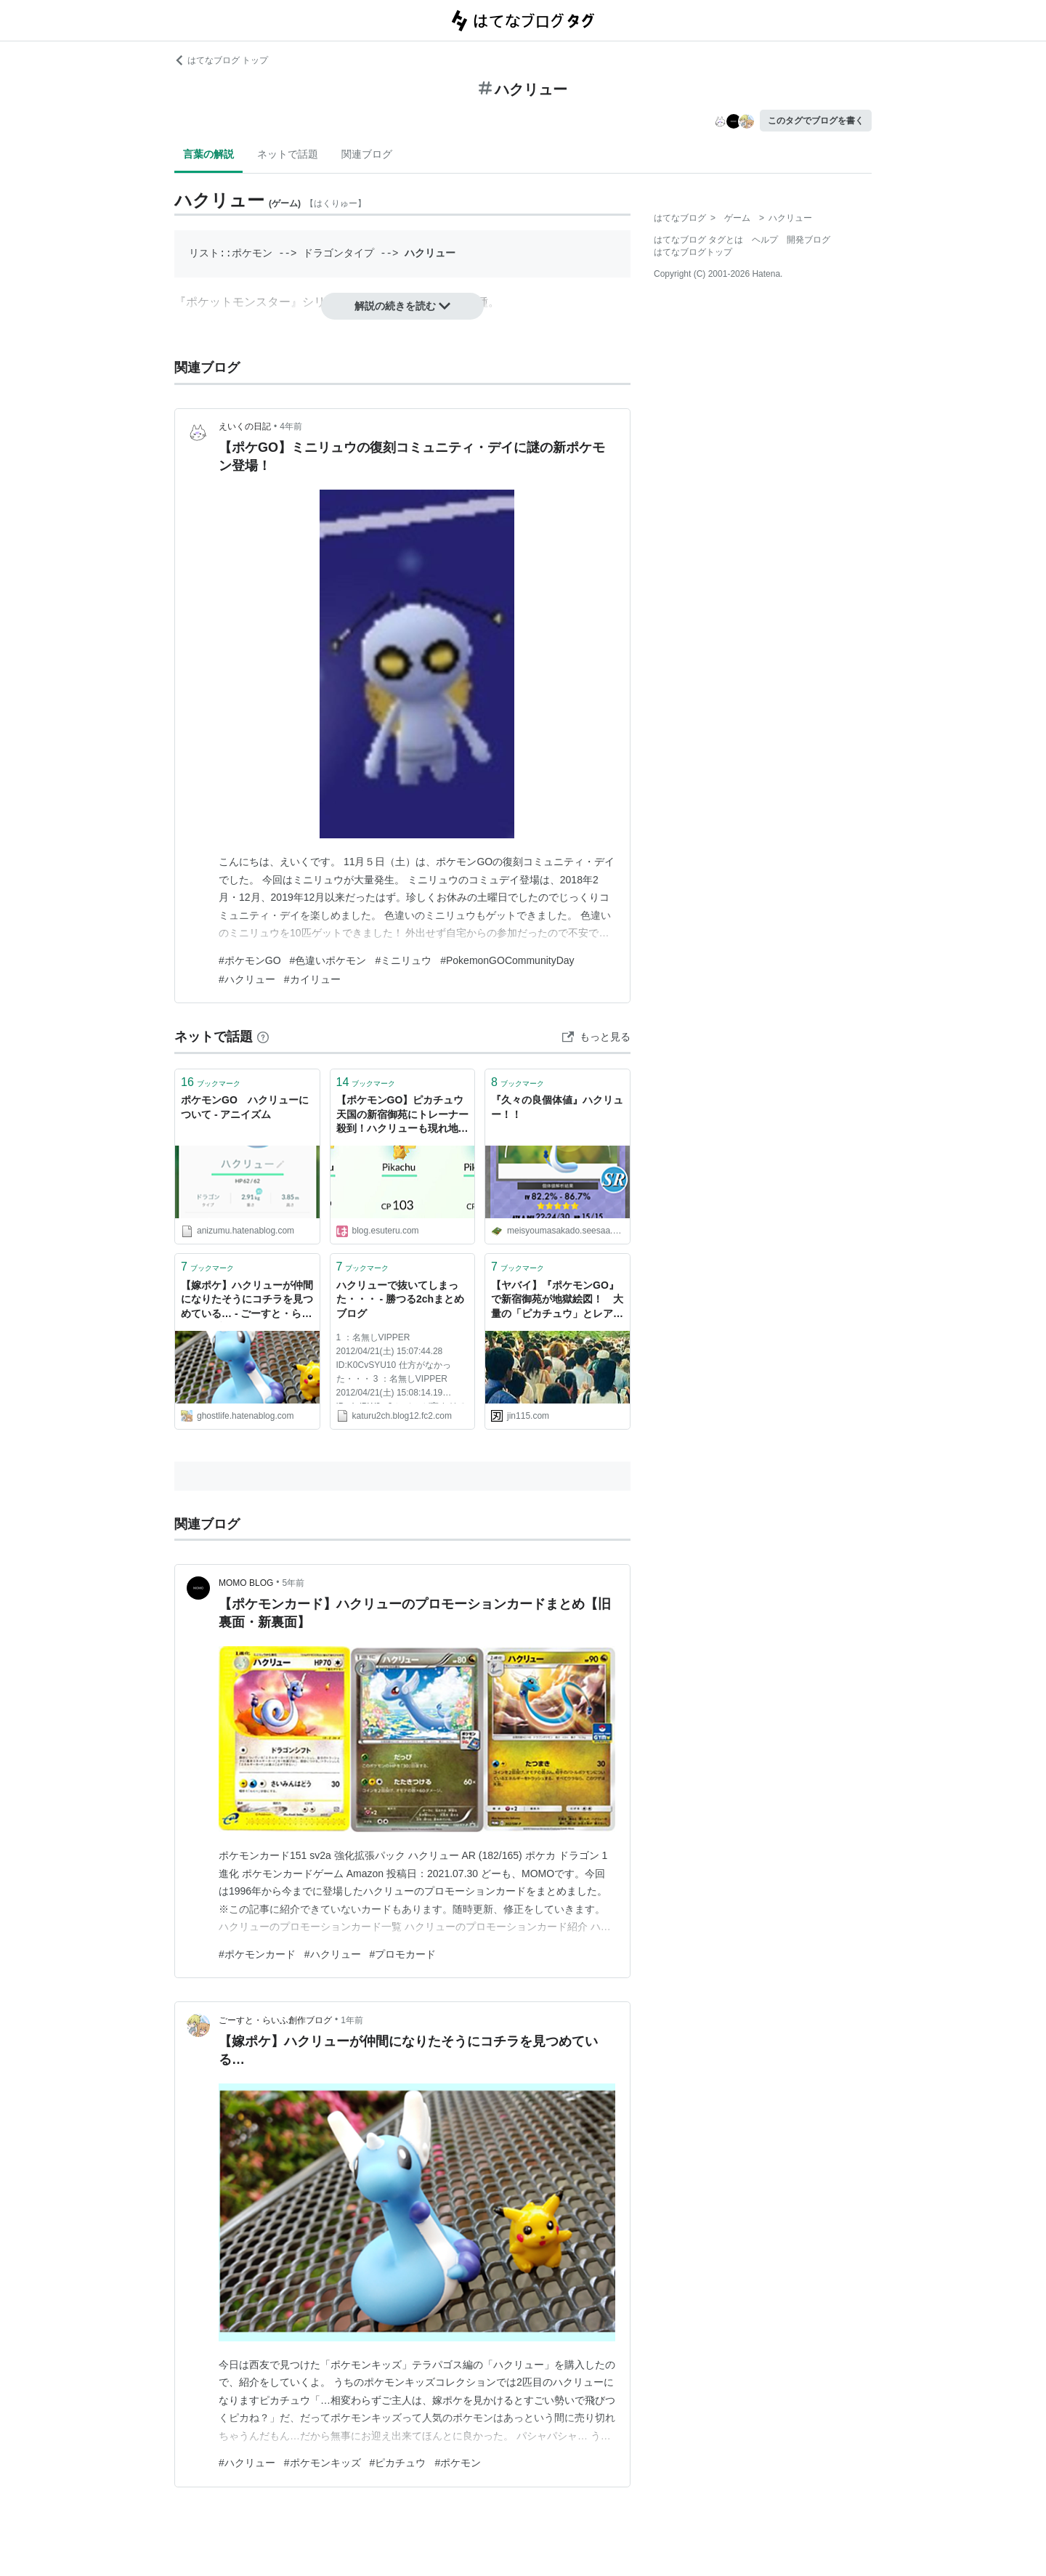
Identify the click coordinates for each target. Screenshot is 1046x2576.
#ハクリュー (247, 979)
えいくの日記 (245, 426)
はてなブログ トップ (221, 60)
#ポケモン (457, 2462)
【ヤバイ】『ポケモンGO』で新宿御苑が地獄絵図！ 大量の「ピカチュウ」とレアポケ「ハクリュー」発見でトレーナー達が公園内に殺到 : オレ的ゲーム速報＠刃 (557, 1300)
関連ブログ (366, 154)
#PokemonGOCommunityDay (507, 960)
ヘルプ (765, 240)
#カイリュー (312, 979)
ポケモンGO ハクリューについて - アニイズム (245, 1107)
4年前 (291, 426)
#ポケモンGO (250, 960)
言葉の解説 (208, 154)
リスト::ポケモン (230, 253)
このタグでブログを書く (816, 121)
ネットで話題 (287, 154)
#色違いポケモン (328, 960)
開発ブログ (808, 240)
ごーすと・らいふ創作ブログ (275, 2020)
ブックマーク (210, 1082)
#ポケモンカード (257, 1954)
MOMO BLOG (246, 1583)
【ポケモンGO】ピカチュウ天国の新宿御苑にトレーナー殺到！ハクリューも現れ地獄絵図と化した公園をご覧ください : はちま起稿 (402, 1115)
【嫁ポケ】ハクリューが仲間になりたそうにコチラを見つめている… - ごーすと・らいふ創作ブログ (247, 1300)
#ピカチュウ (398, 2462)
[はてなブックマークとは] (263, 1036)
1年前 (352, 2020)
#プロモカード (403, 1954)
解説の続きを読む (402, 306)
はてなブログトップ (693, 252)
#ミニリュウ (403, 960)
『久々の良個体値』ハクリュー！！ (557, 1107)
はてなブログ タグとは (698, 240)
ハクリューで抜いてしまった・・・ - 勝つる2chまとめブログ (400, 1299)
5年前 (294, 1583)
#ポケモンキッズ (322, 2462)
